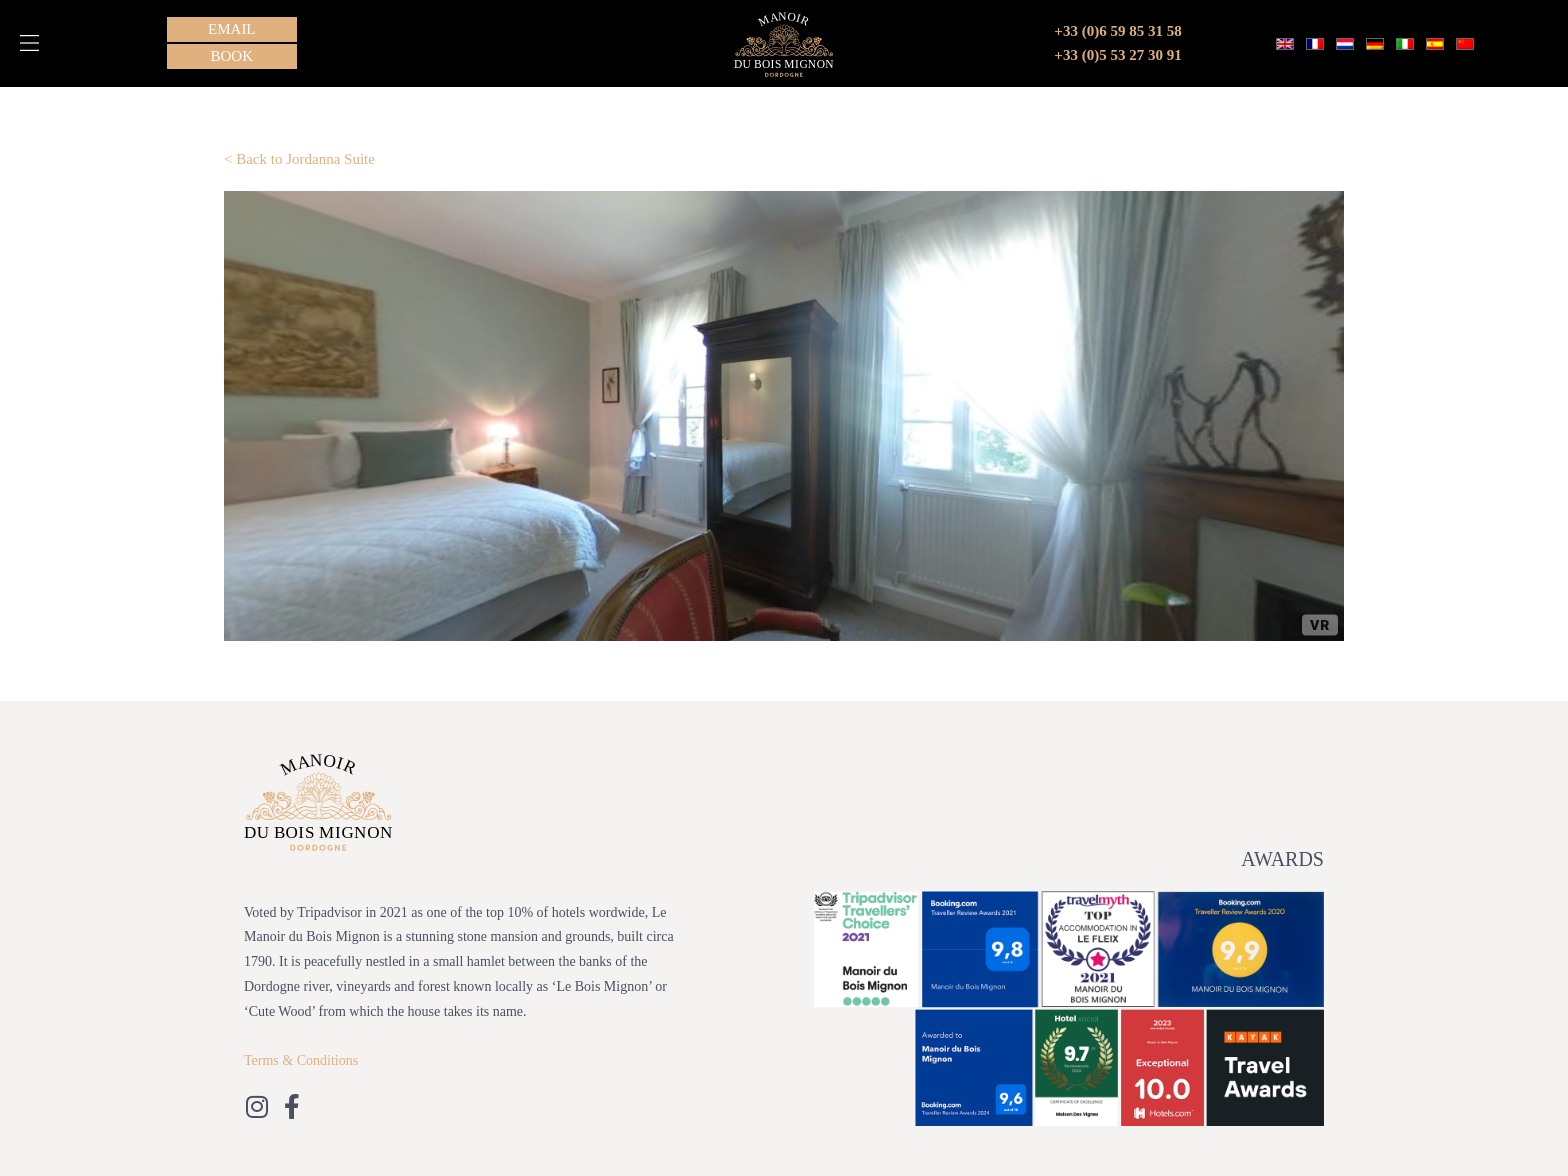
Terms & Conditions (301, 1060)
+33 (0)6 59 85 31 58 (1117, 31)
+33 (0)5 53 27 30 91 (1117, 55)
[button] (29, 43)
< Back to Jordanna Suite (299, 159)
